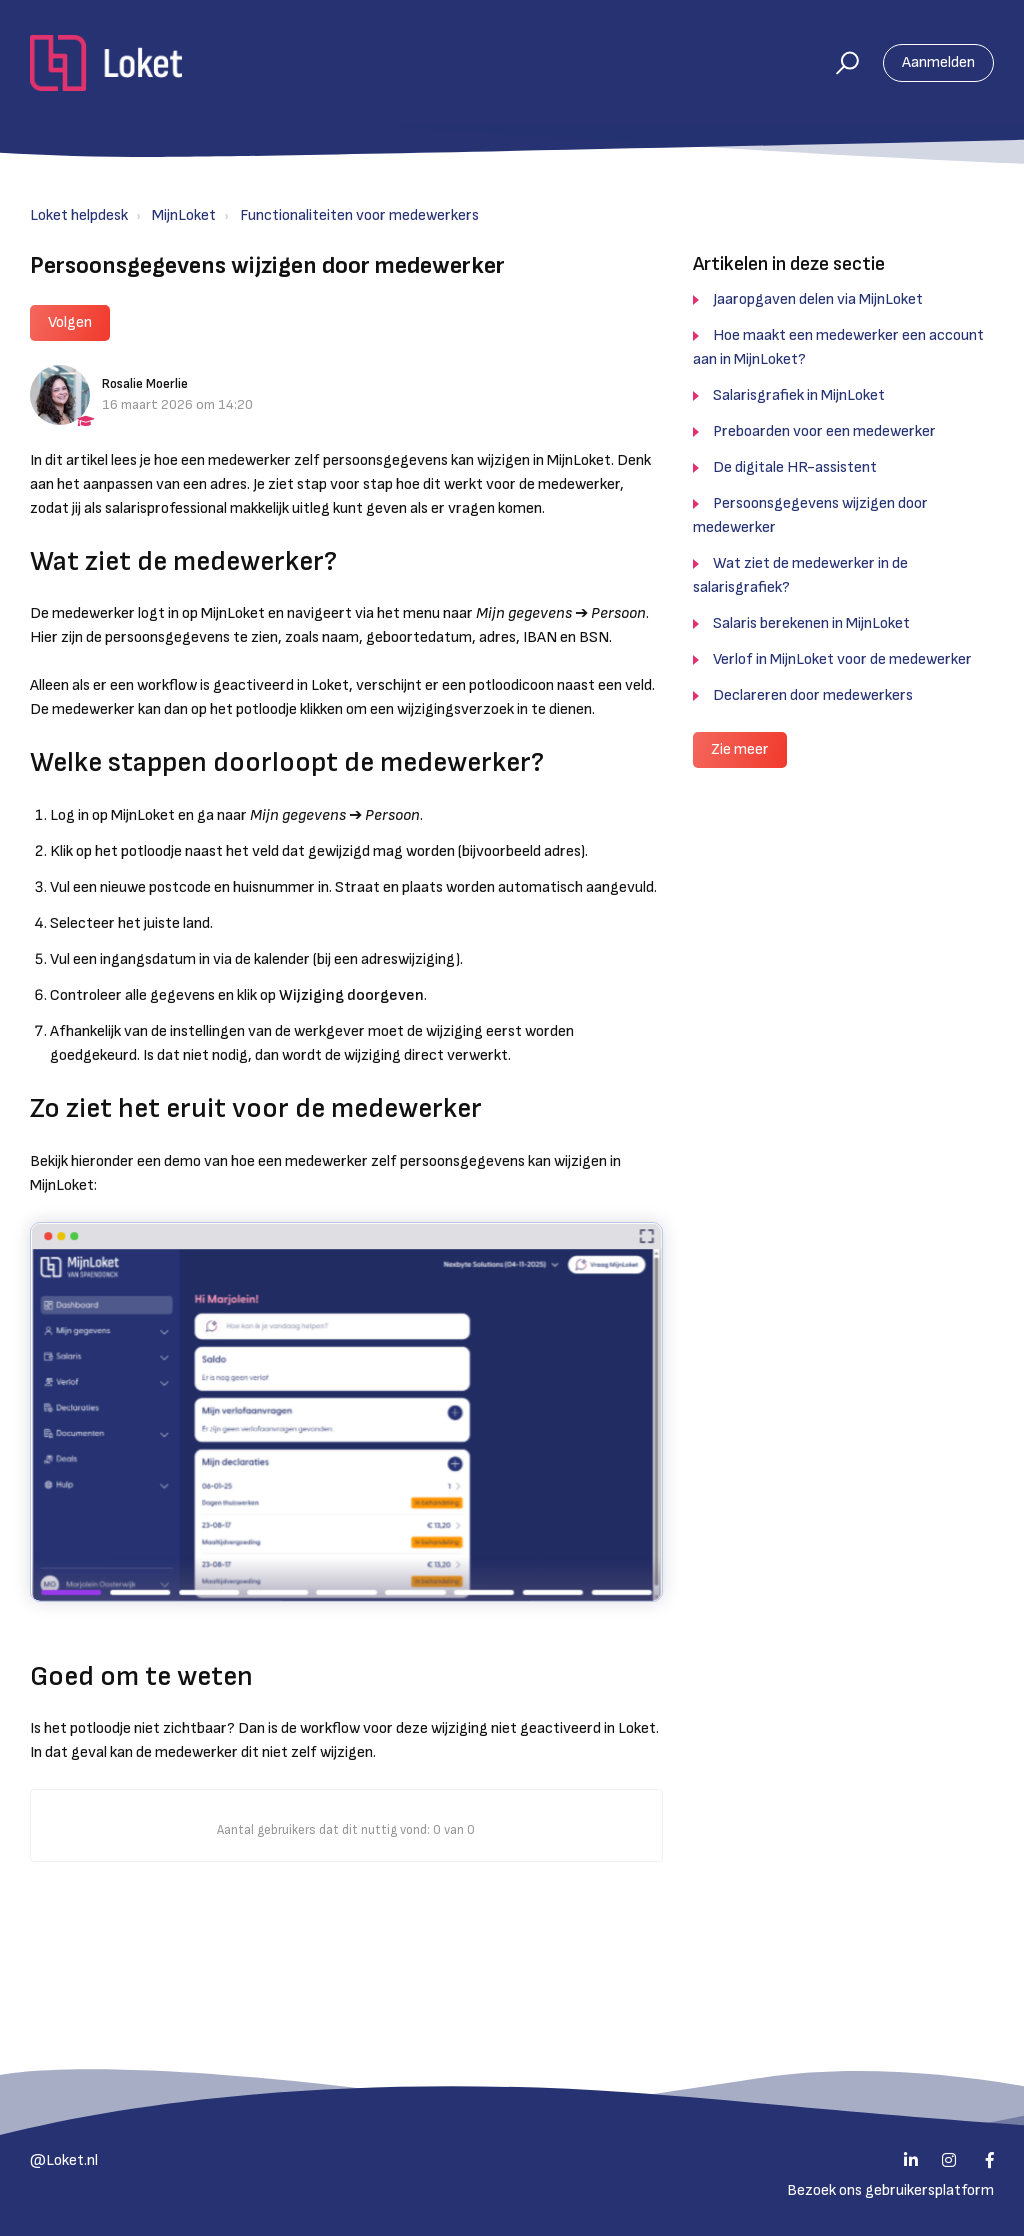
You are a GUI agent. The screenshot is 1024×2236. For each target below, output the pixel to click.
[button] (838, 63)
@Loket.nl (64, 2160)
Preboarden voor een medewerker (824, 431)
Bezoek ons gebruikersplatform (890, 2190)
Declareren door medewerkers (813, 695)
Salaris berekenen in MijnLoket (811, 623)
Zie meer (740, 749)
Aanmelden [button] (938, 62)
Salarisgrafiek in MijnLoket (799, 395)
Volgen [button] (70, 322)
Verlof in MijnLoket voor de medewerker (842, 659)
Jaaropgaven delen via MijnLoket (818, 299)
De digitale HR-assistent (795, 467)
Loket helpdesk (79, 215)
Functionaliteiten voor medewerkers (359, 215)
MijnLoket (184, 215)
